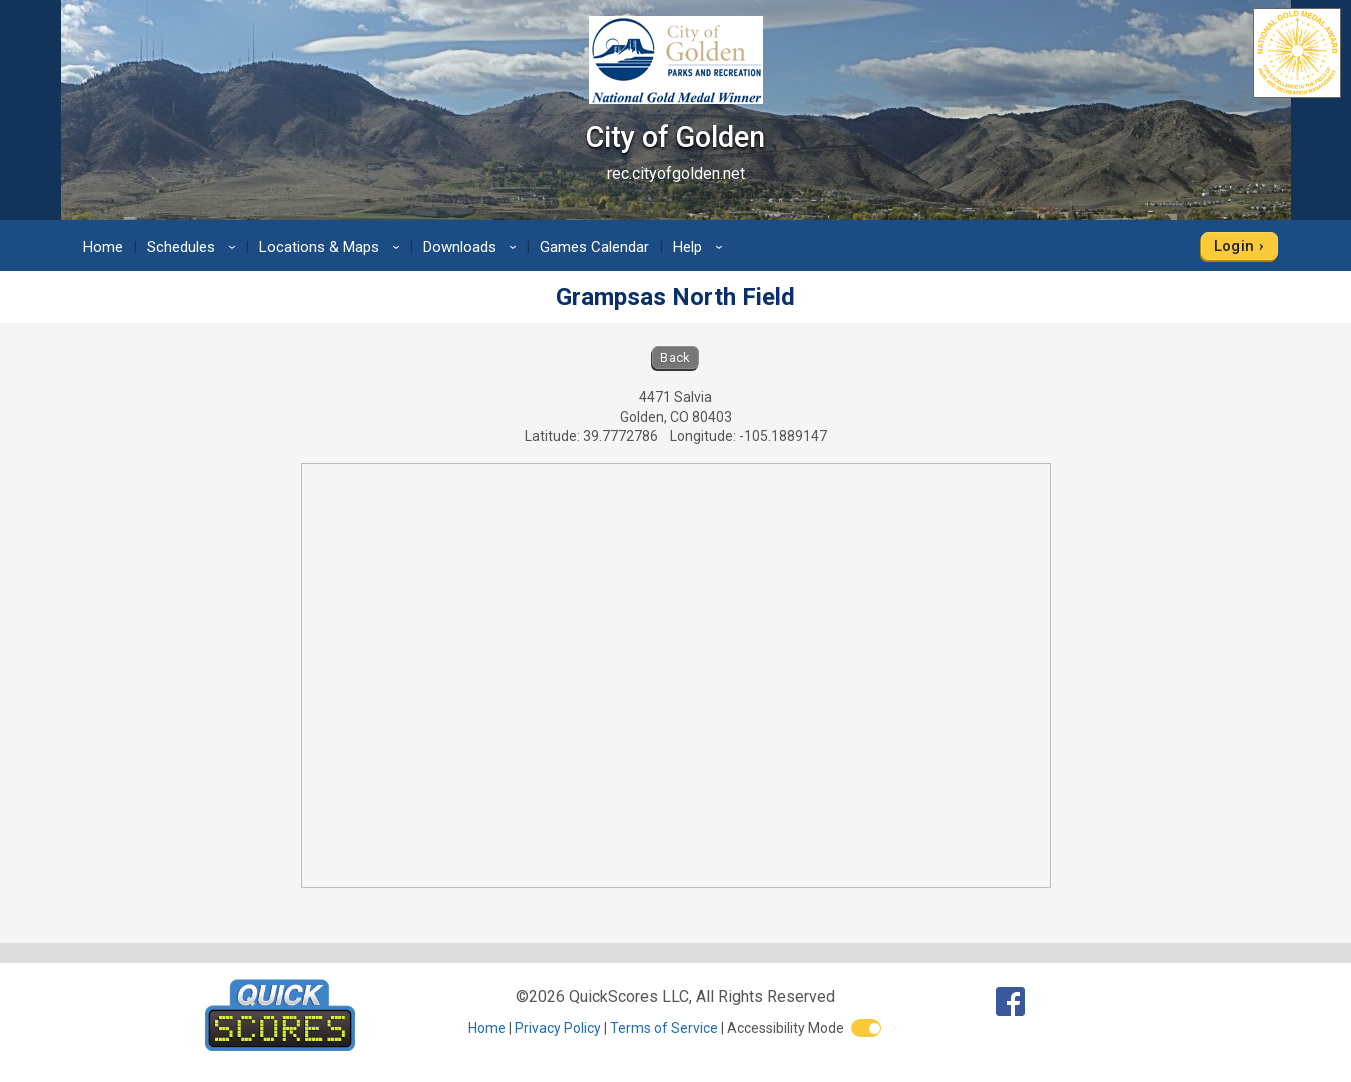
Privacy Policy (558, 1028)
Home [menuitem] (103, 247)
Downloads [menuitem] (473, 247)
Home (487, 1028)
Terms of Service (664, 1028)
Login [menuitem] (1234, 246)
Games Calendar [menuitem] (594, 247)
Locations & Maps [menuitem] (332, 247)
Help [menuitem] (701, 247)
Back (675, 357)
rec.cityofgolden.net (676, 173)
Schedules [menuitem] (194, 247)
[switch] (866, 1028)
